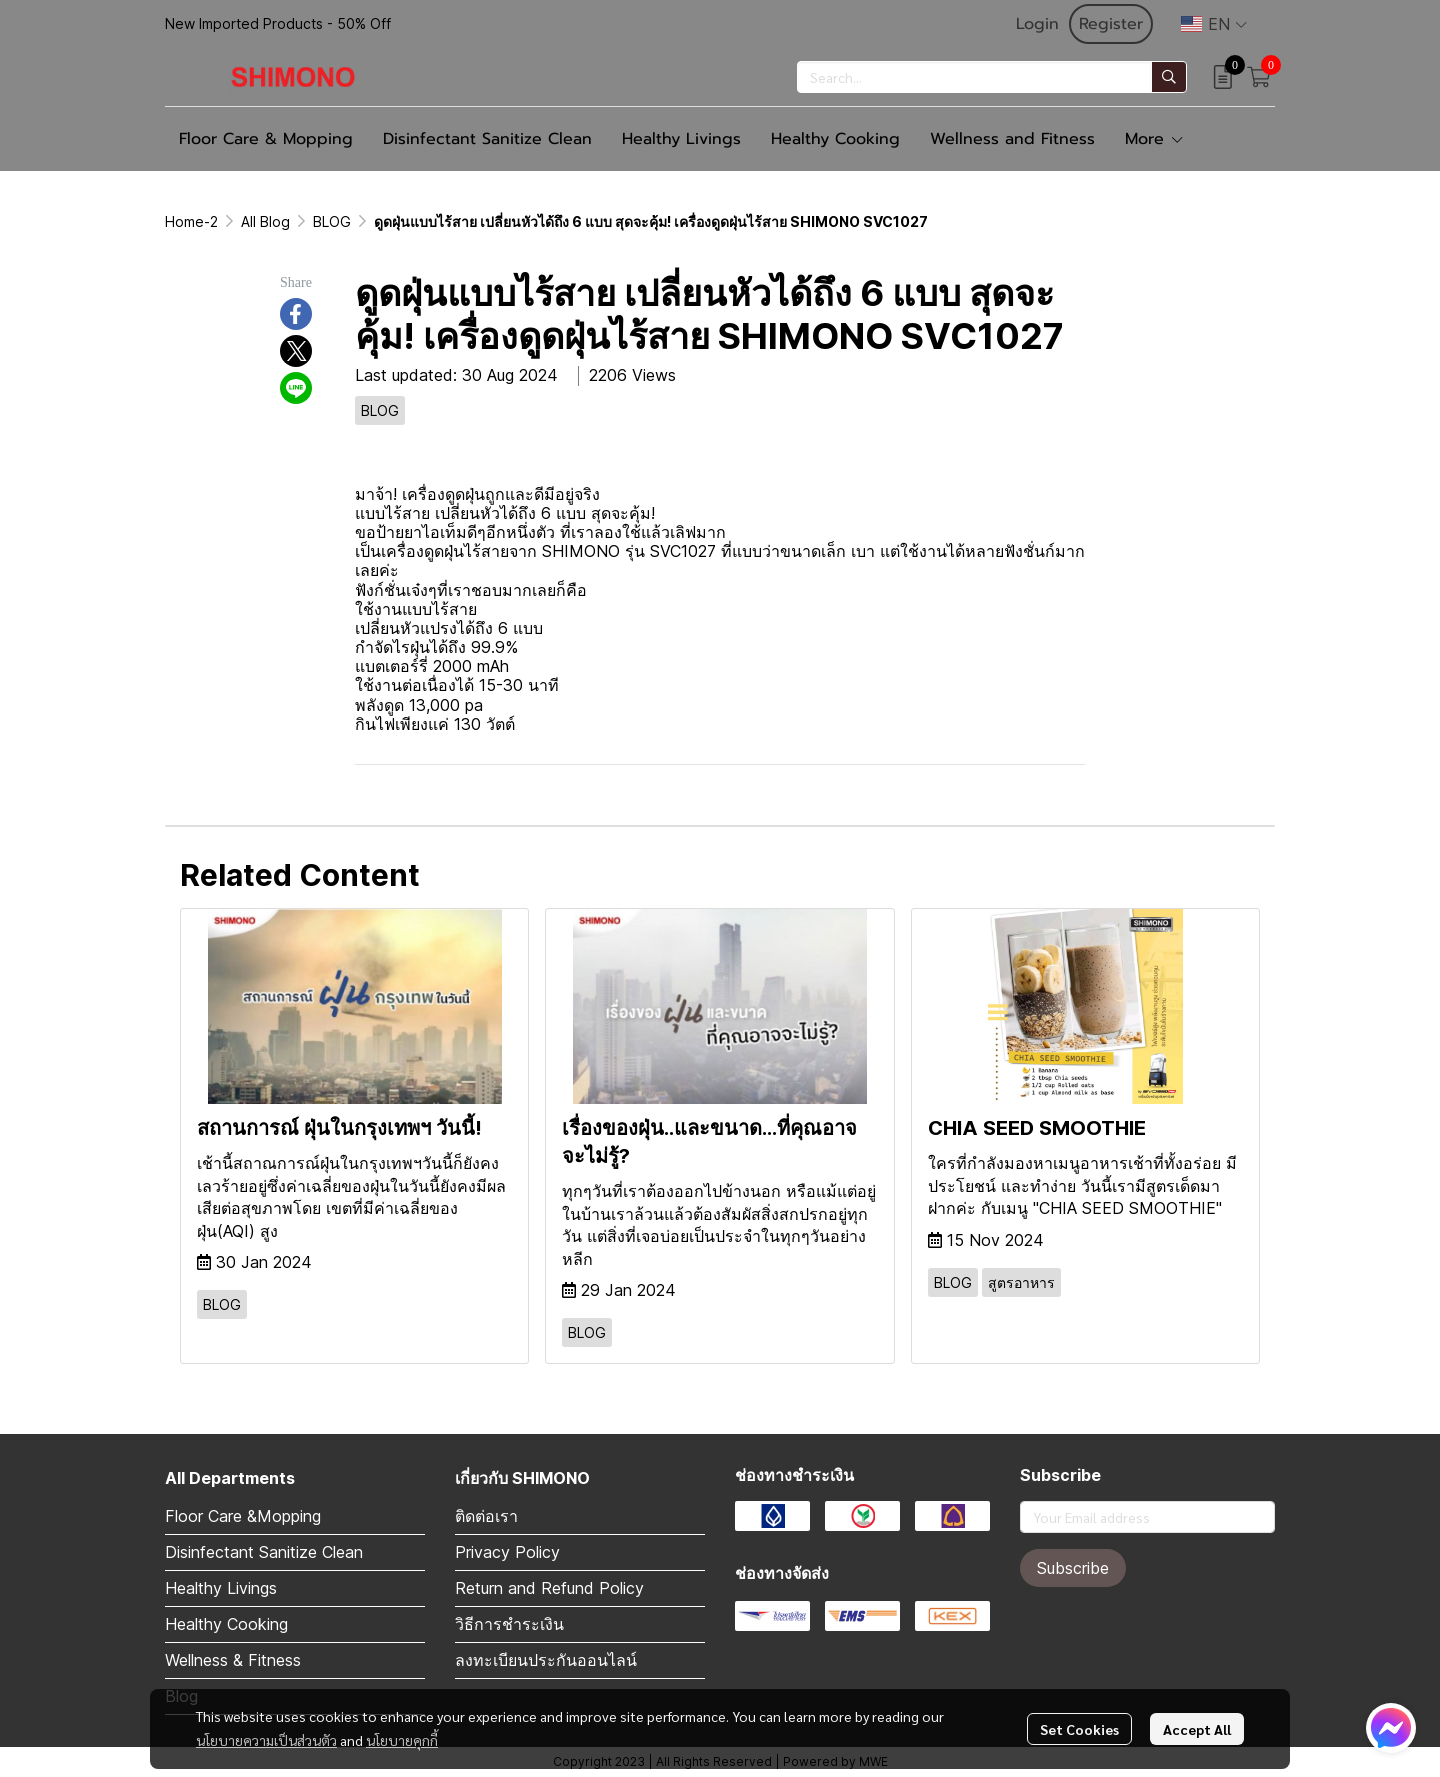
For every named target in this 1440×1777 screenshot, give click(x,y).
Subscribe (1073, 1568)
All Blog (265, 221)
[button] (1214, 24)
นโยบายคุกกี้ (402, 1740)
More (1155, 139)
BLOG (332, 221)
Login (1037, 24)
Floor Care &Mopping (243, 1516)
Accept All (1197, 1729)
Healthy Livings (221, 1588)
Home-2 (191, 221)
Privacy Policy (507, 1552)
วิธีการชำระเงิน (509, 1624)
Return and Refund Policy (549, 1588)
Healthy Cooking (226, 1624)
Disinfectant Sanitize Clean (264, 1552)
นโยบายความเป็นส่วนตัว (266, 1740)
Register (1111, 24)
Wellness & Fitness (233, 1660)
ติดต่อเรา (486, 1516)
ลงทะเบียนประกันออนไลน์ (546, 1660)
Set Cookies (1079, 1729)
